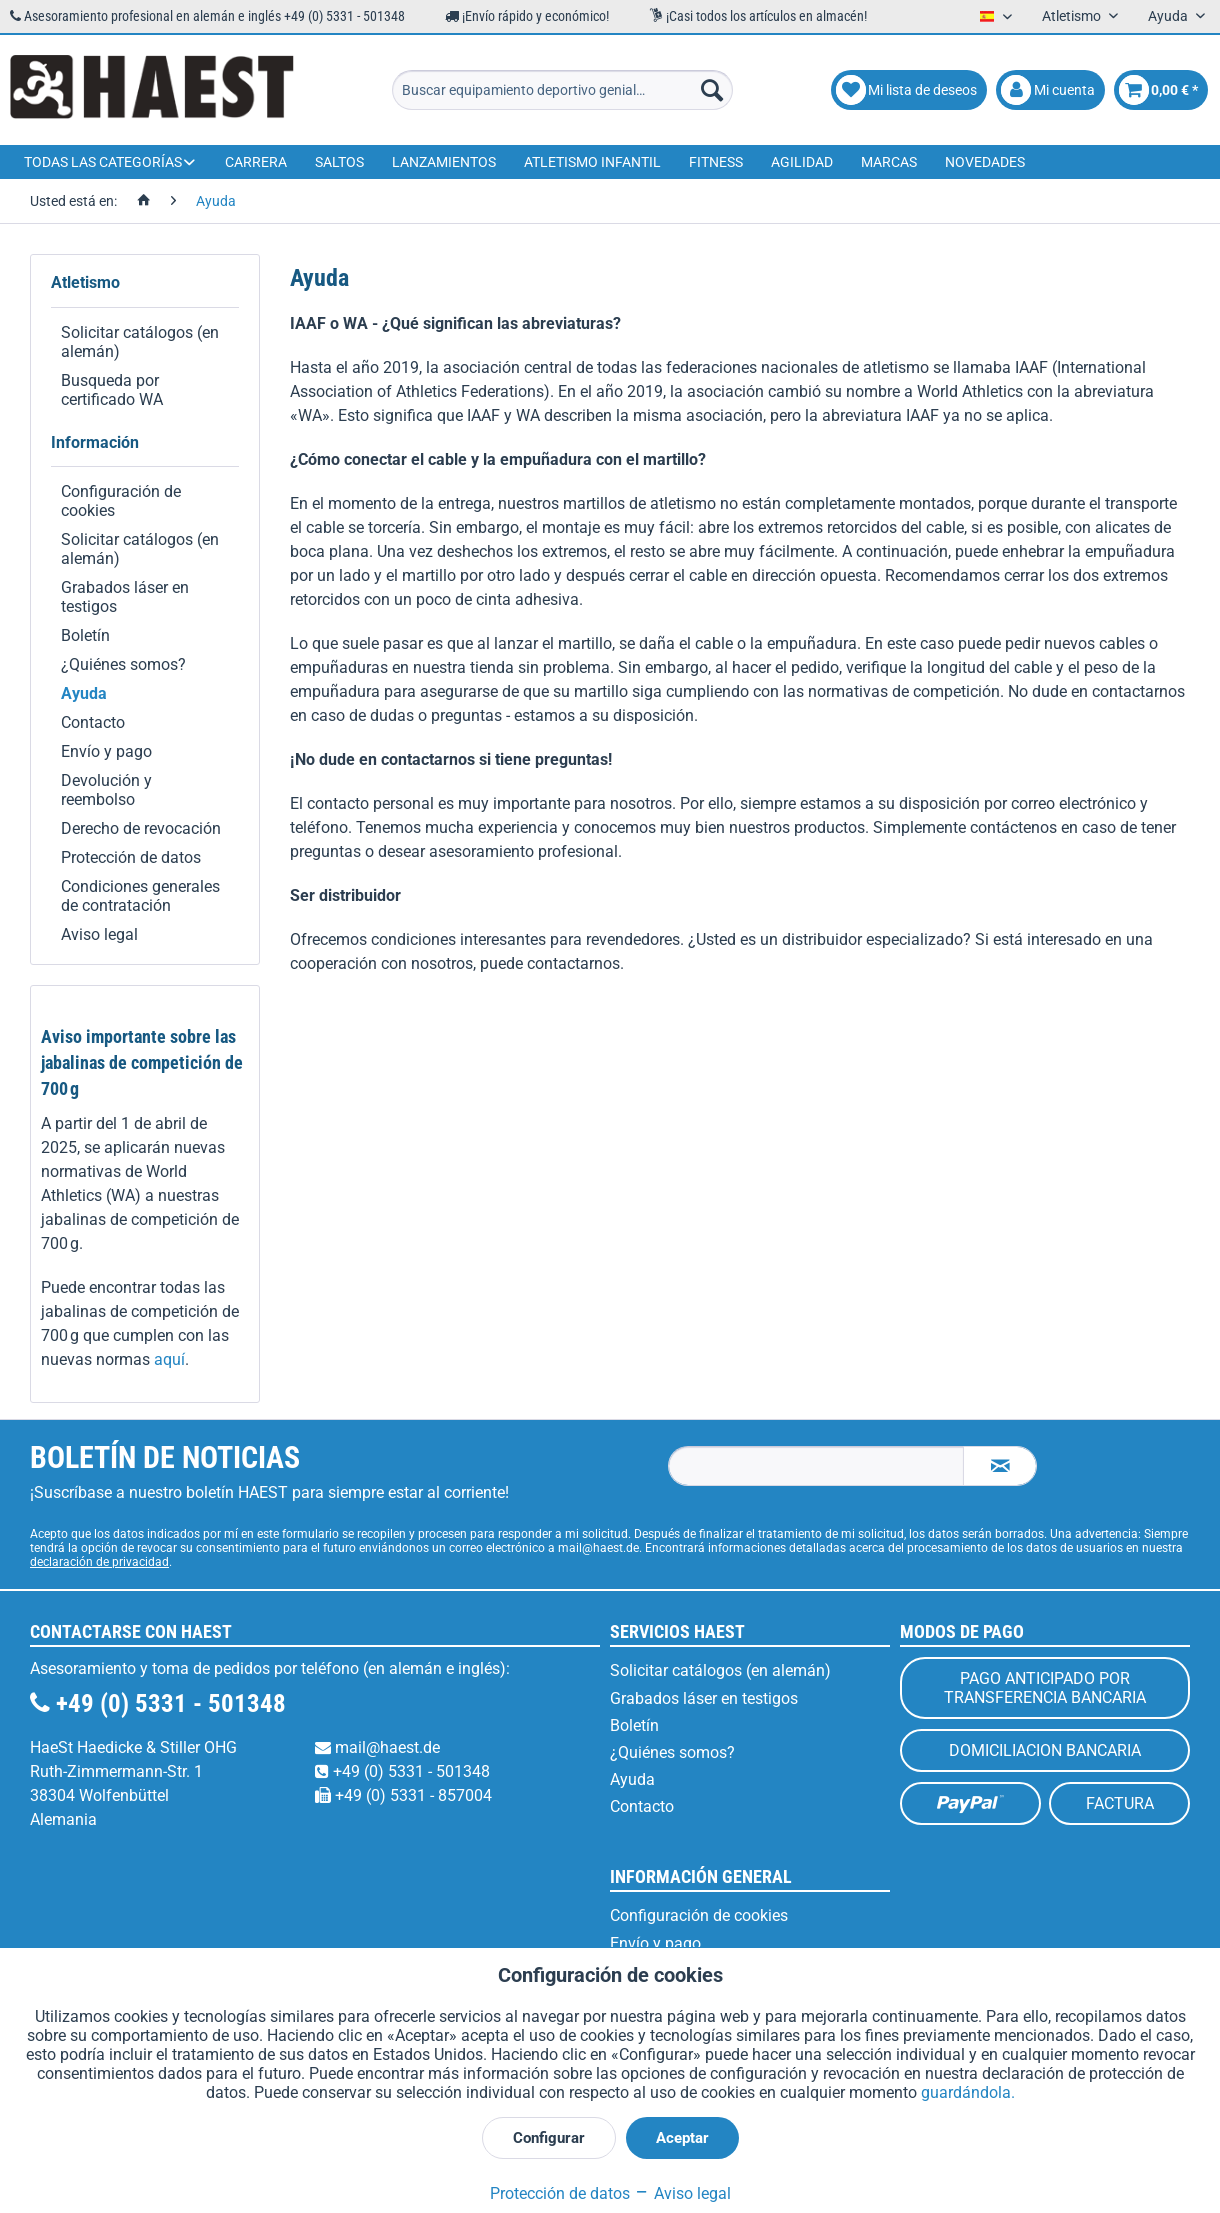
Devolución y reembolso (106, 790)
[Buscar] (712, 90)
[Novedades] (985, 162)
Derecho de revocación (141, 828)
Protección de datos (131, 857)
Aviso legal (99, 934)
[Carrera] (256, 162)
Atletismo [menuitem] (1073, 16)
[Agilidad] (802, 162)
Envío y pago (106, 751)
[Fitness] (716, 162)
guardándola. (968, 2092)
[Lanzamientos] (444, 162)
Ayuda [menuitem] (1169, 16)
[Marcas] (889, 162)
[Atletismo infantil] (592, 162)
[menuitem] (563, 90)
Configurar (549, 2138)
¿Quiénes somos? (123, 664)
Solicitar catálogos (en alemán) (140, 342)
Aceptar (682, 2138)
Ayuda (84, 693)
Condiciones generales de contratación (140, 896)
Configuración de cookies (121, 501)
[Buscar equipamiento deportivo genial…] (563, 90)
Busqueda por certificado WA (112, 390)
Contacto (93, 722)
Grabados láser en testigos (125, 597)
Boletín (85, 635)
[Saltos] (339, 162)
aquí (169, 1359)
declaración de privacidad (99, 1562)
